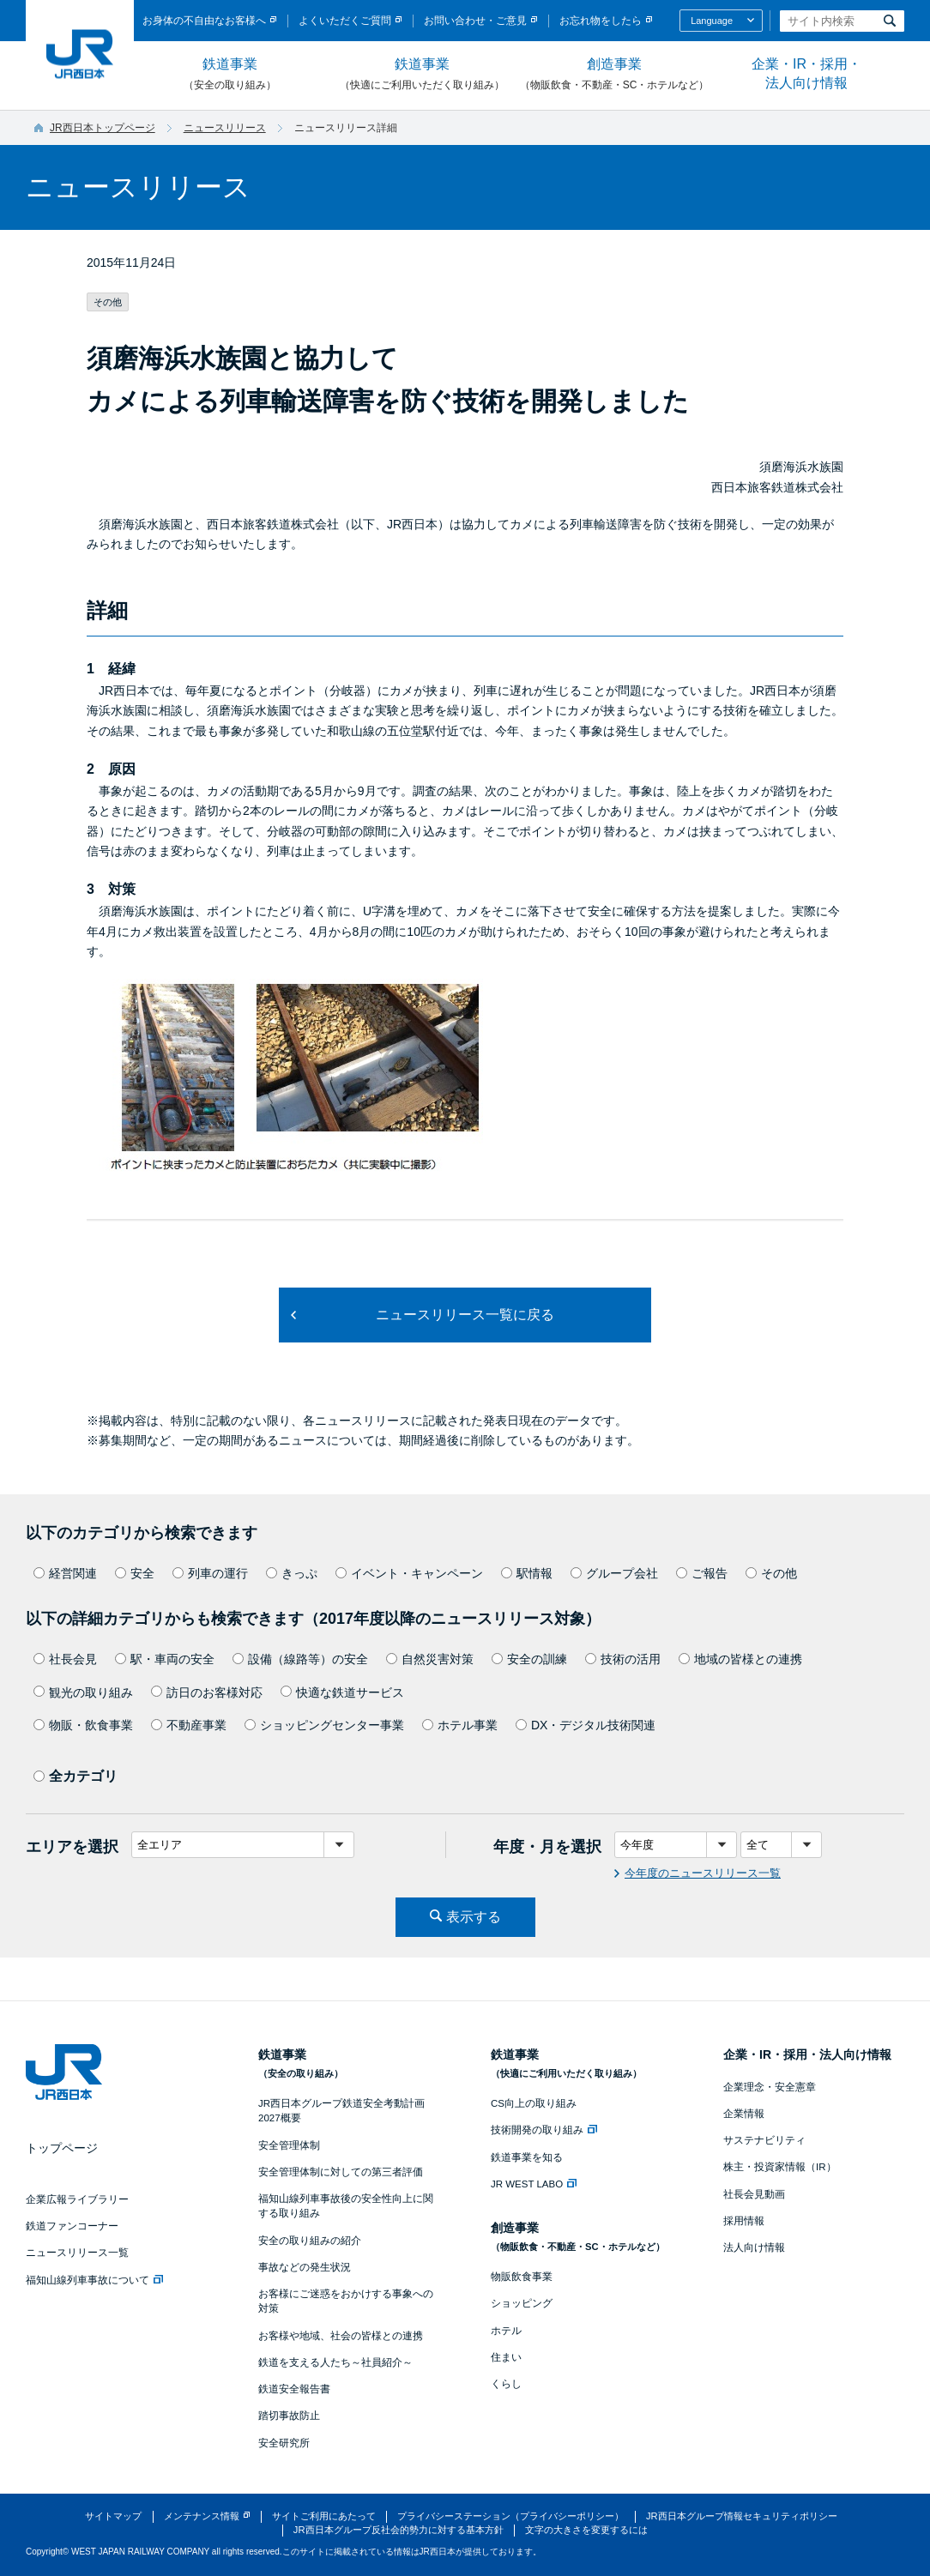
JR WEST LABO (534, 2184)
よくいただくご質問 (345, 21)
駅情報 (527, 1573)
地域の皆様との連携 (740, 1659)
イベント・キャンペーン (409, 1573)
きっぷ (291, 1573)
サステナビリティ (764, 2140)
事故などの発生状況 (304, 2267)
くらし (506, 2384)
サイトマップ (113, 2516)
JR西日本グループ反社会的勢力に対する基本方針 (398, 2530)
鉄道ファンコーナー (72, 2226)
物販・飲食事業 (83, 1725)
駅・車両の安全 (164, 1659)
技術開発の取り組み (544, 2130)
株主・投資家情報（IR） (779, 2167)
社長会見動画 (754, 2194)
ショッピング (522, 2303)
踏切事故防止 (289, 2415)
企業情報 (743, 2113)
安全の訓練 (529, 1659)
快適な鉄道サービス (342, 1692)
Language (712, 20)
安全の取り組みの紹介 (309, 2240)
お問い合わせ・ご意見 (475, 21)
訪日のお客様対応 (207, 1692)
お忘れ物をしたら (600, 21)
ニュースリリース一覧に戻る (465, 1314)
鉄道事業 (230, 75)
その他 (771, 1573)
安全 (134, 1573)
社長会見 (65, 1659)
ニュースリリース (225, 128)
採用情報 (743, 2221)
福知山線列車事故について (94, 2280)
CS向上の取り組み (534, 2103)
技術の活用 (623, 1659)
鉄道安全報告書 (294, 2389)
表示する (473, 1916)
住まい (506, 2357)
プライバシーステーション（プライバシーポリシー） (510, 2516)
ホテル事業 (460, 1725)
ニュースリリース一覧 (77, 2252)
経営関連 (65, 1573)
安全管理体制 (289, 2145)
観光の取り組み (83, 1692)
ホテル (506, 2331)
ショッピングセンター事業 (324, 1725)
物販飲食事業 (522, 2276)
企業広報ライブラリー (77, 2199)
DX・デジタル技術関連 (585, 1725)
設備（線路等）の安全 (300, 1659)
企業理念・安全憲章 (769, 2087)
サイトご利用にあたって (324, 2516)
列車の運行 (210, 1573)
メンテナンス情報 (201, 2516)
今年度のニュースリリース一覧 (703, 1873)
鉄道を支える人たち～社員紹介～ (335, 2362)
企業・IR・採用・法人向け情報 (806, 73)
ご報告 (702, 1573)
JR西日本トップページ (102, 128)
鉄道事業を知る (527, 2157)
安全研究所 (284, 2443)
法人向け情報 (754, 2247)
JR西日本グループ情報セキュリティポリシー (741, 2516)
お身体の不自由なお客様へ (204, 21)
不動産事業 (188, 1725)
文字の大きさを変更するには (586, 2530)
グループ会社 (614, 1573)
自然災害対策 (430, 1659)
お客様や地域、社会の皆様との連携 (340, 2336)
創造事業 (614, 75)
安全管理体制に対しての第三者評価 (340, 2172)
